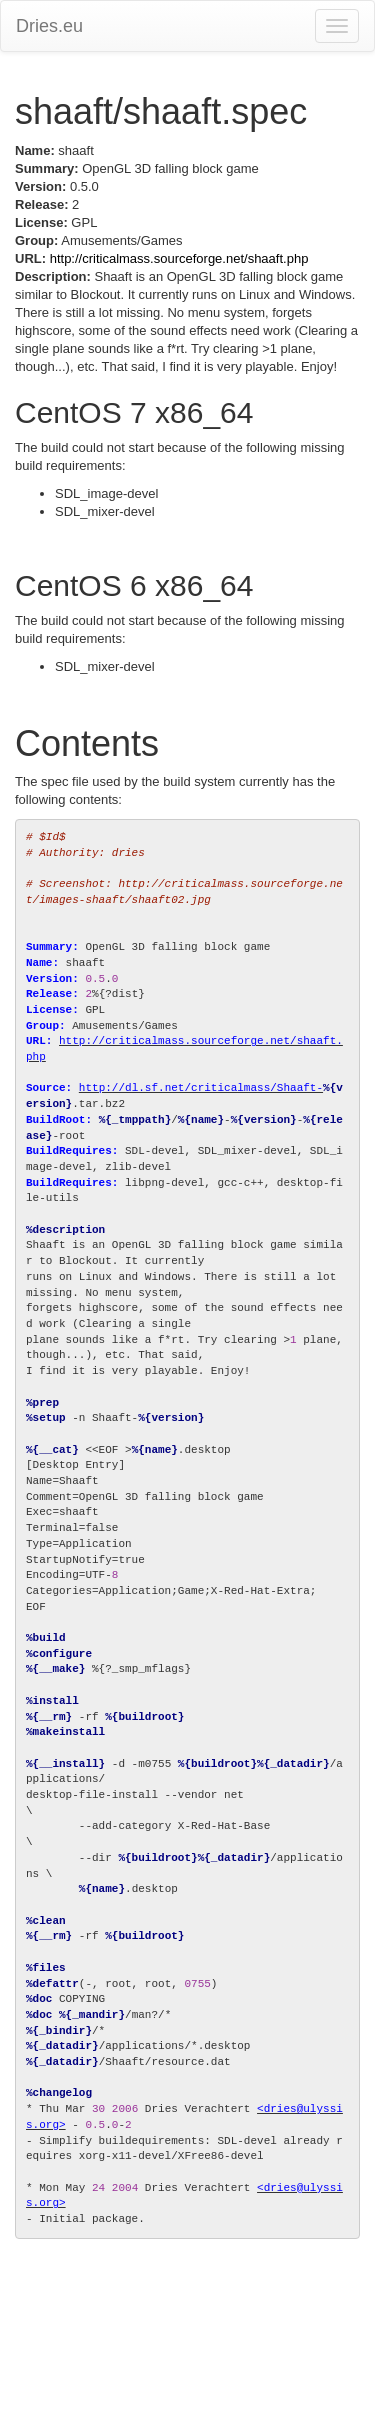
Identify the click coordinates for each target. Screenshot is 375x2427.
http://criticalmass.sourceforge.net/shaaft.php (179, 258)
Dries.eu (49, 26)
